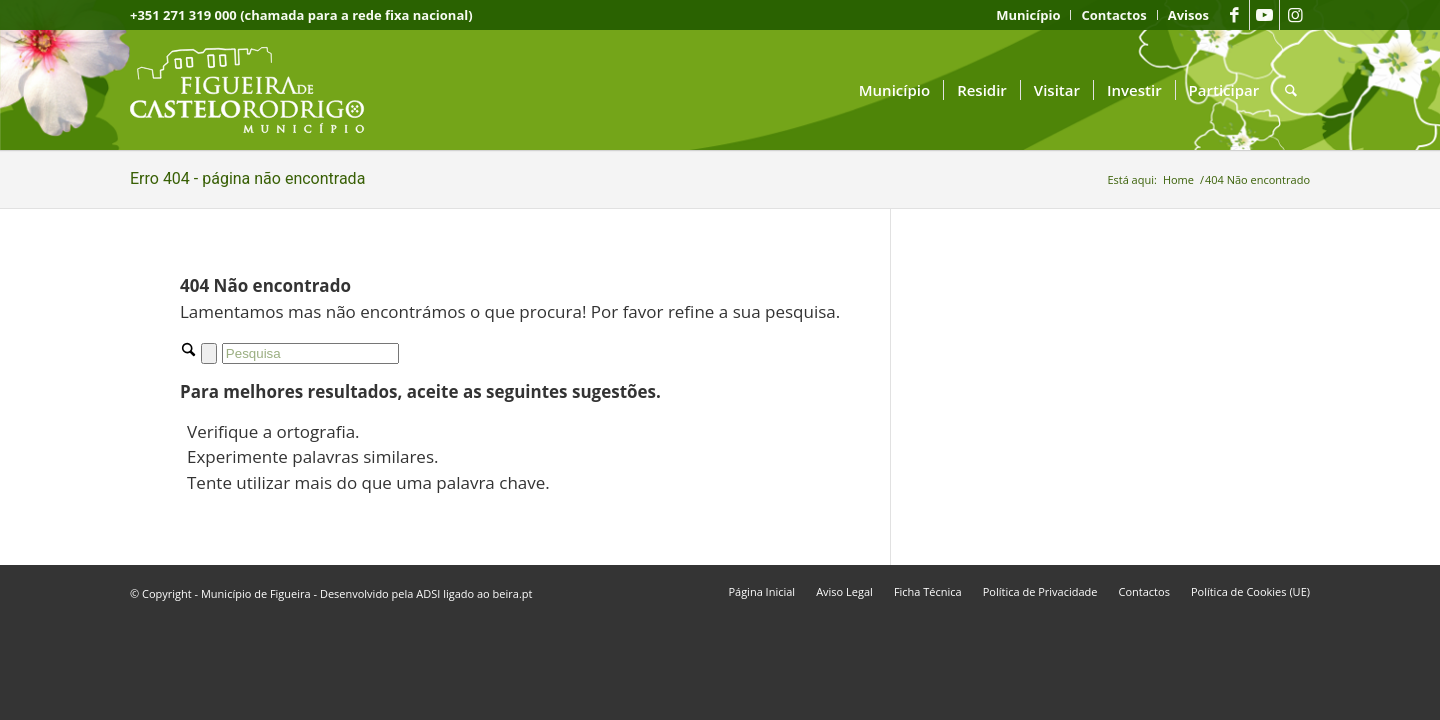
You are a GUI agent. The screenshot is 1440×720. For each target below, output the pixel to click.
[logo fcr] (262, 90)
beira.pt (513, 593)
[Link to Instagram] (1295, 15)
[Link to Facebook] (1234, 15)
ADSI (428, 593)
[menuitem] (1028, 15)
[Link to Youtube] (1264, 15)
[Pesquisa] (1291, 90)
